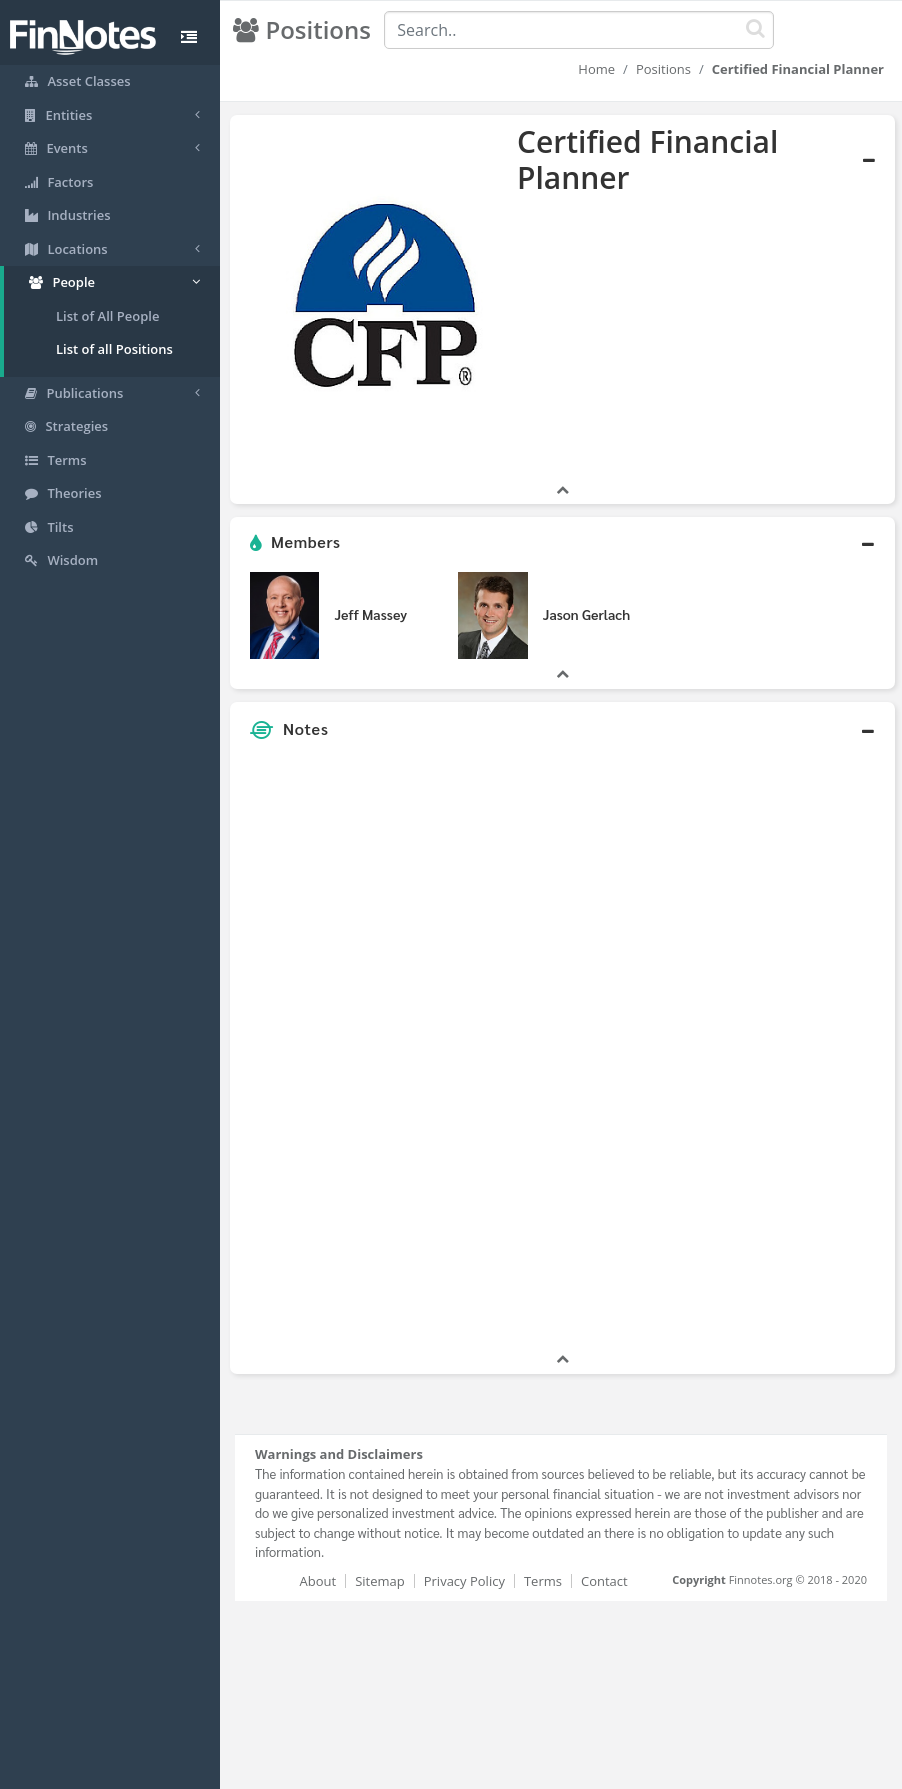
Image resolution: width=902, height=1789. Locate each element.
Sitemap (380, 1581)
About (318, 1581)
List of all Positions (114, 349)
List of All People (107, 316)
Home (596, 69)
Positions (663, 69)
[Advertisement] (781, 1049)
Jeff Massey (370, 614)
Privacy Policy (464, 1581)
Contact (604, 1581)
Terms (543, 1581)
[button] (562, 543)
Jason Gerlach (586, 614)
